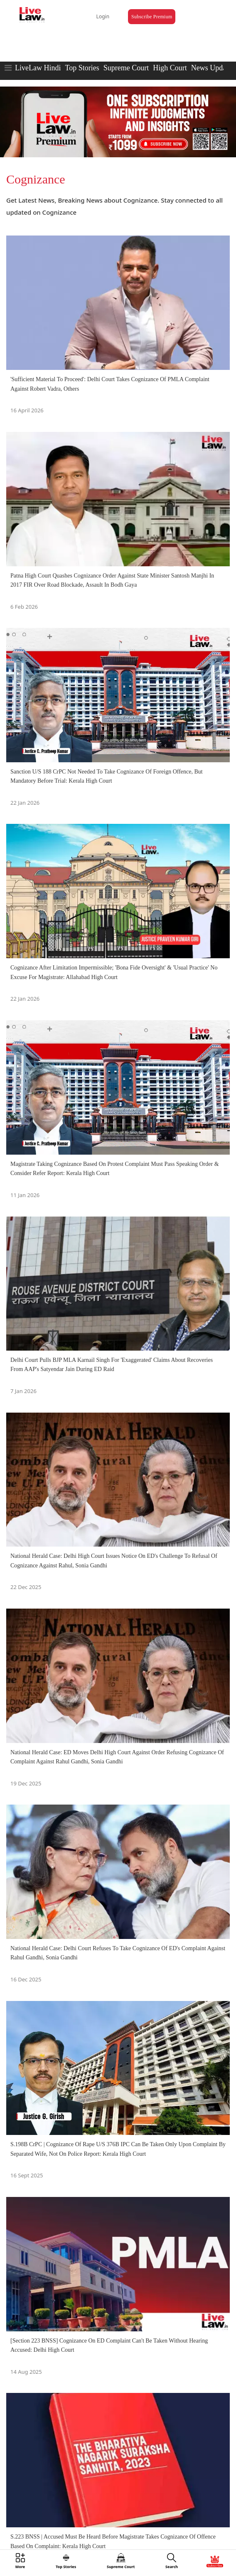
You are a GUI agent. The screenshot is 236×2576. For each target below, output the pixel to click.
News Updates (212, 68)
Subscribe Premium (151, 17)
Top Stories (82, 68)
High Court (170, 68)
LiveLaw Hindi (38, 68)
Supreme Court (126, 68)
